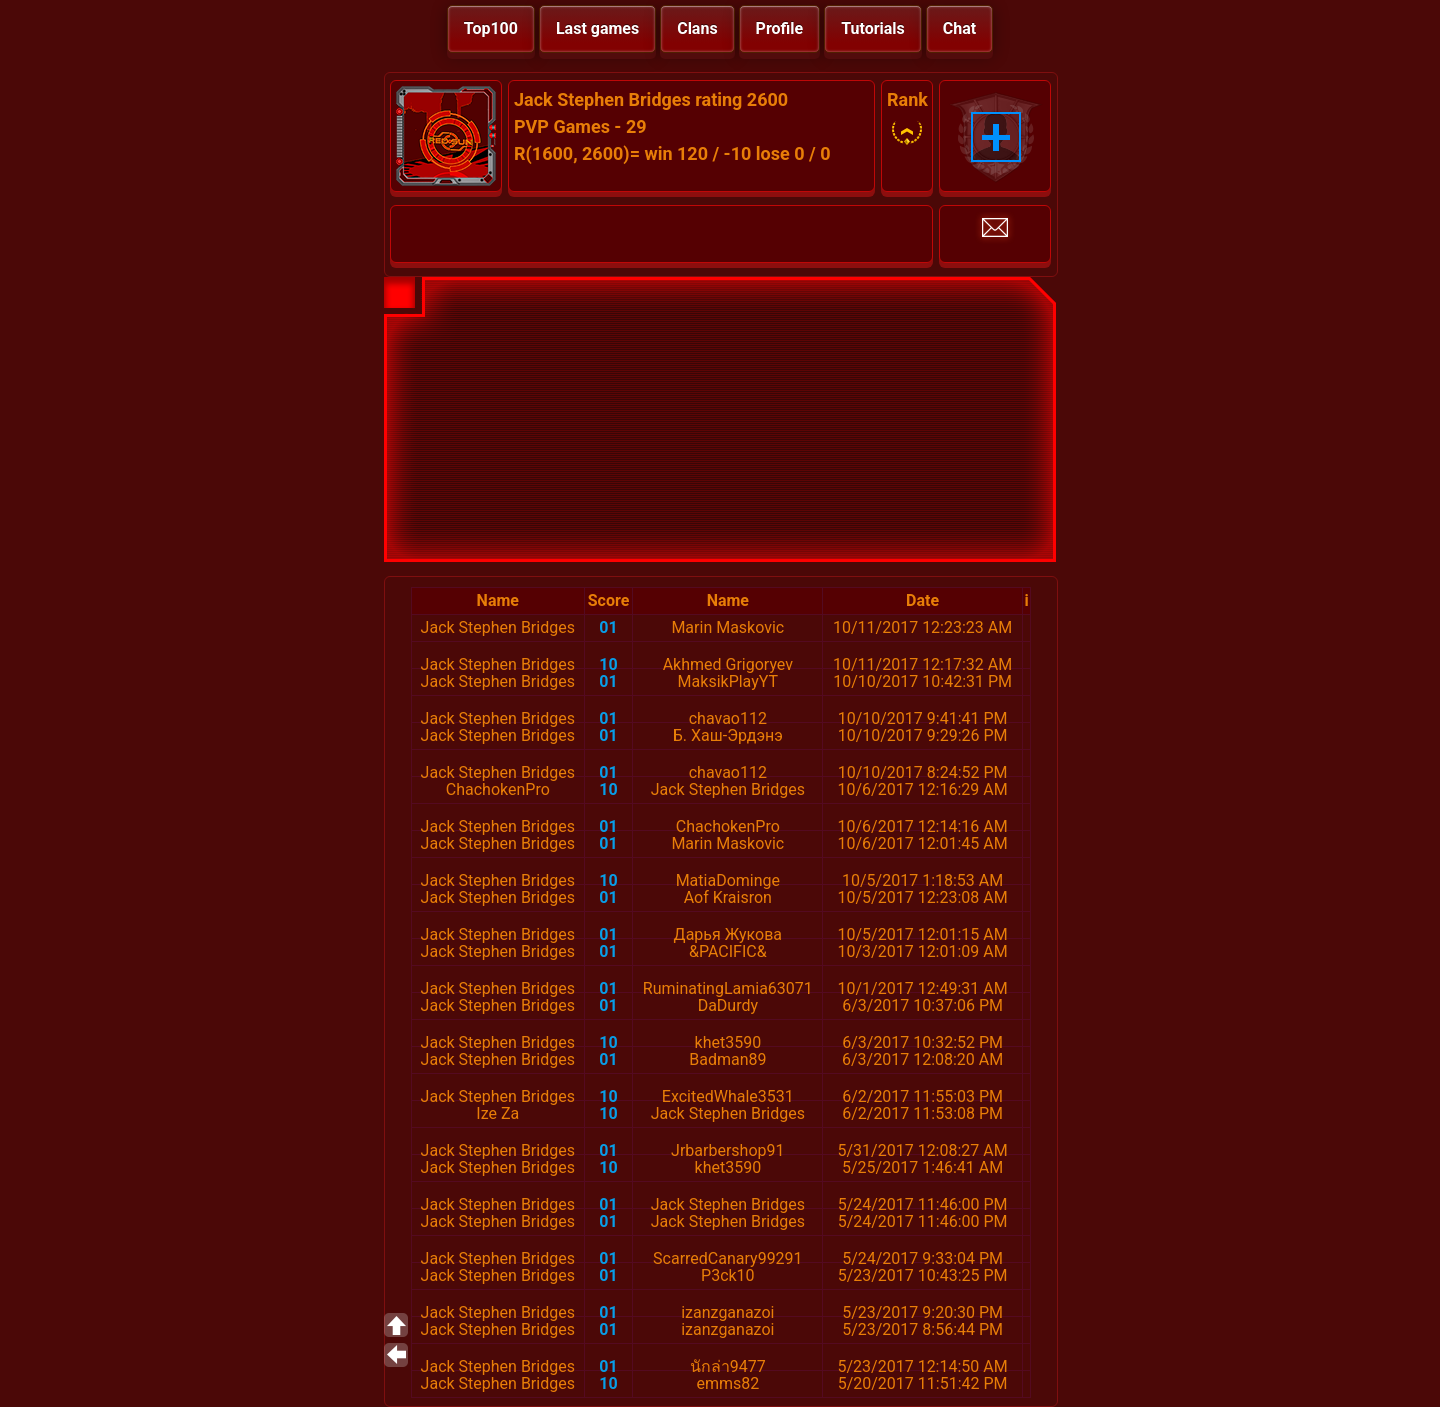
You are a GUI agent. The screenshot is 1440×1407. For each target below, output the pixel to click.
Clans (697, 28)
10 (608, 664)
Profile (780, 28)
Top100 (491, 28)
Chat (959, 28)
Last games (597, 28)
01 (608, 627)
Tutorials (873, 28)
